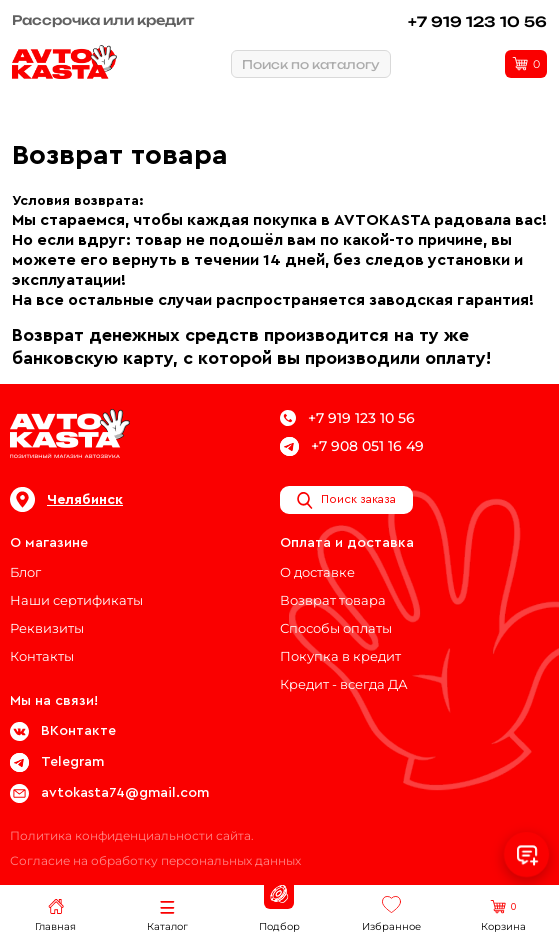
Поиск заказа (346, 500)
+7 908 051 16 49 (352, 446)
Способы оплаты (336, 628)
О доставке (317, 572)
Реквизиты (47, 628)
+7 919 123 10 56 (477, 21)
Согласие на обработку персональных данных (155, 860)
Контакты (42, 656)
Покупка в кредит (340, 656)
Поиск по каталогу (311, 64)
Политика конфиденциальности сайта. (132, 835)
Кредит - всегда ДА (344, 684)
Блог (25, 572)
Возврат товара (333, 600)
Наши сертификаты (76, 600)
